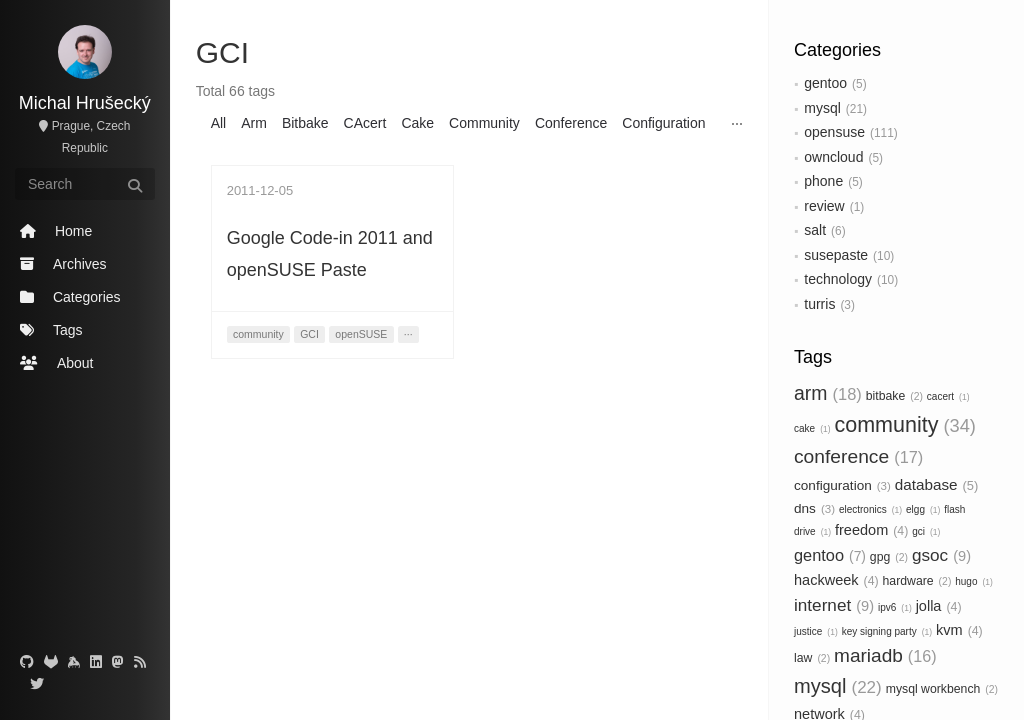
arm (828, 393)
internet (834, 605)
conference (858, 456)
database (937, 484)
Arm (254, 123)
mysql (822, 108)
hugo (974, 581)
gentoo (825, 83)
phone (823, 181)
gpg (889, 557)
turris (819, 304)
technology (838, 279)
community (904, 425)
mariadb (885, 655)
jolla (939, 606)
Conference (571, 123)
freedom (871, 530)
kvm (959, 630)
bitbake (894, 396)
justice (816, 631)
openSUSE (361, 334)
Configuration (663, 123)
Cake (417, 123)
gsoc (941, 555)
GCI (309, 334)
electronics (870, 509)
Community (484, 123)
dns (814, 508)
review (824, 206)
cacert (948, 396)
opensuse (834, 132)
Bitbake (305, 123)
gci (926, 531)
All (219, 123)
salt (815, 230)
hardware (917, 581)
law (812, 658)
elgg (923, 509)
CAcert (365, 123)
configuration (842, 485)
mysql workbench (942, 689)
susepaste (836, 255)
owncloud (833, 157)
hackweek (836, 580)
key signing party (887, 631)
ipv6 (895, 607)
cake (812, 428)
